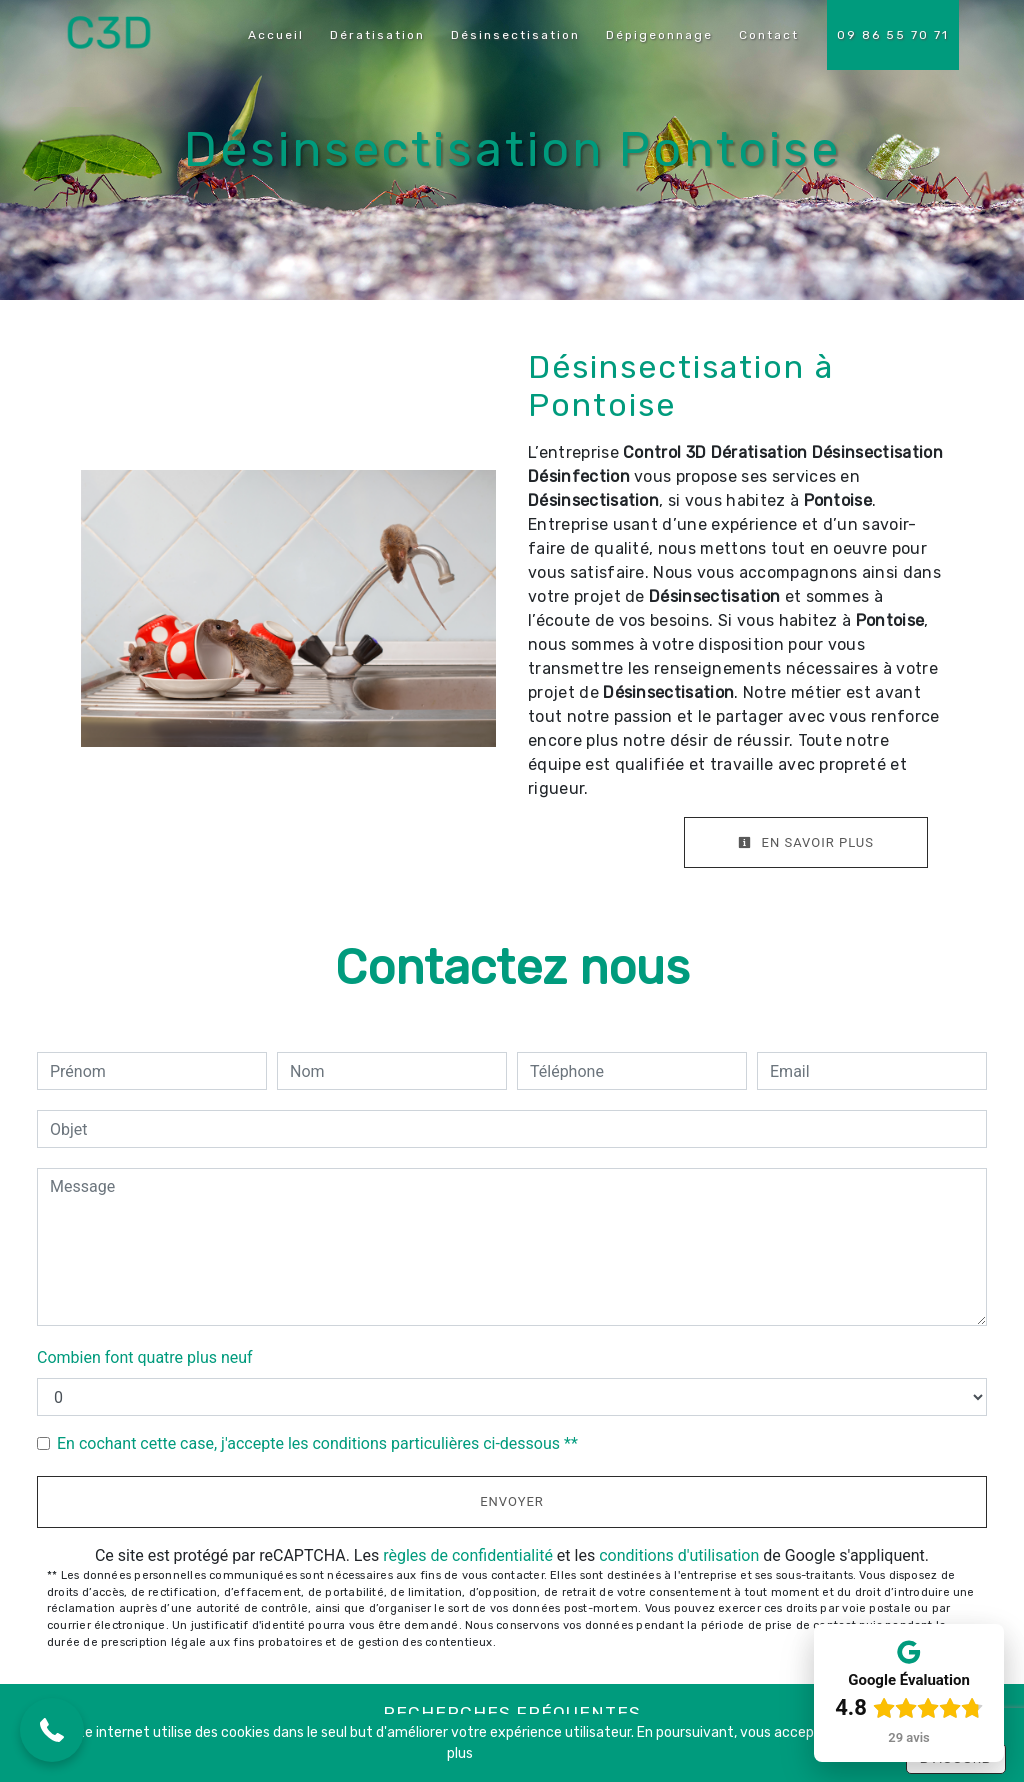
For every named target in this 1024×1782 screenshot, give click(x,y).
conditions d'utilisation (679, 1555)
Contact (769, 35)
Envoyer (512, 1501)
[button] (52, 1730)
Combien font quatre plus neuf (145, 1357)
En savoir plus (806, 842)
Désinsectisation (515, 35)
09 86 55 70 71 (893, 35)
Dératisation (377, 35)
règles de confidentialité (468, 1555)
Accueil (276, 35)
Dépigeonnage (659, 35)
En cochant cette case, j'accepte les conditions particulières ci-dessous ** (317, 1443)
